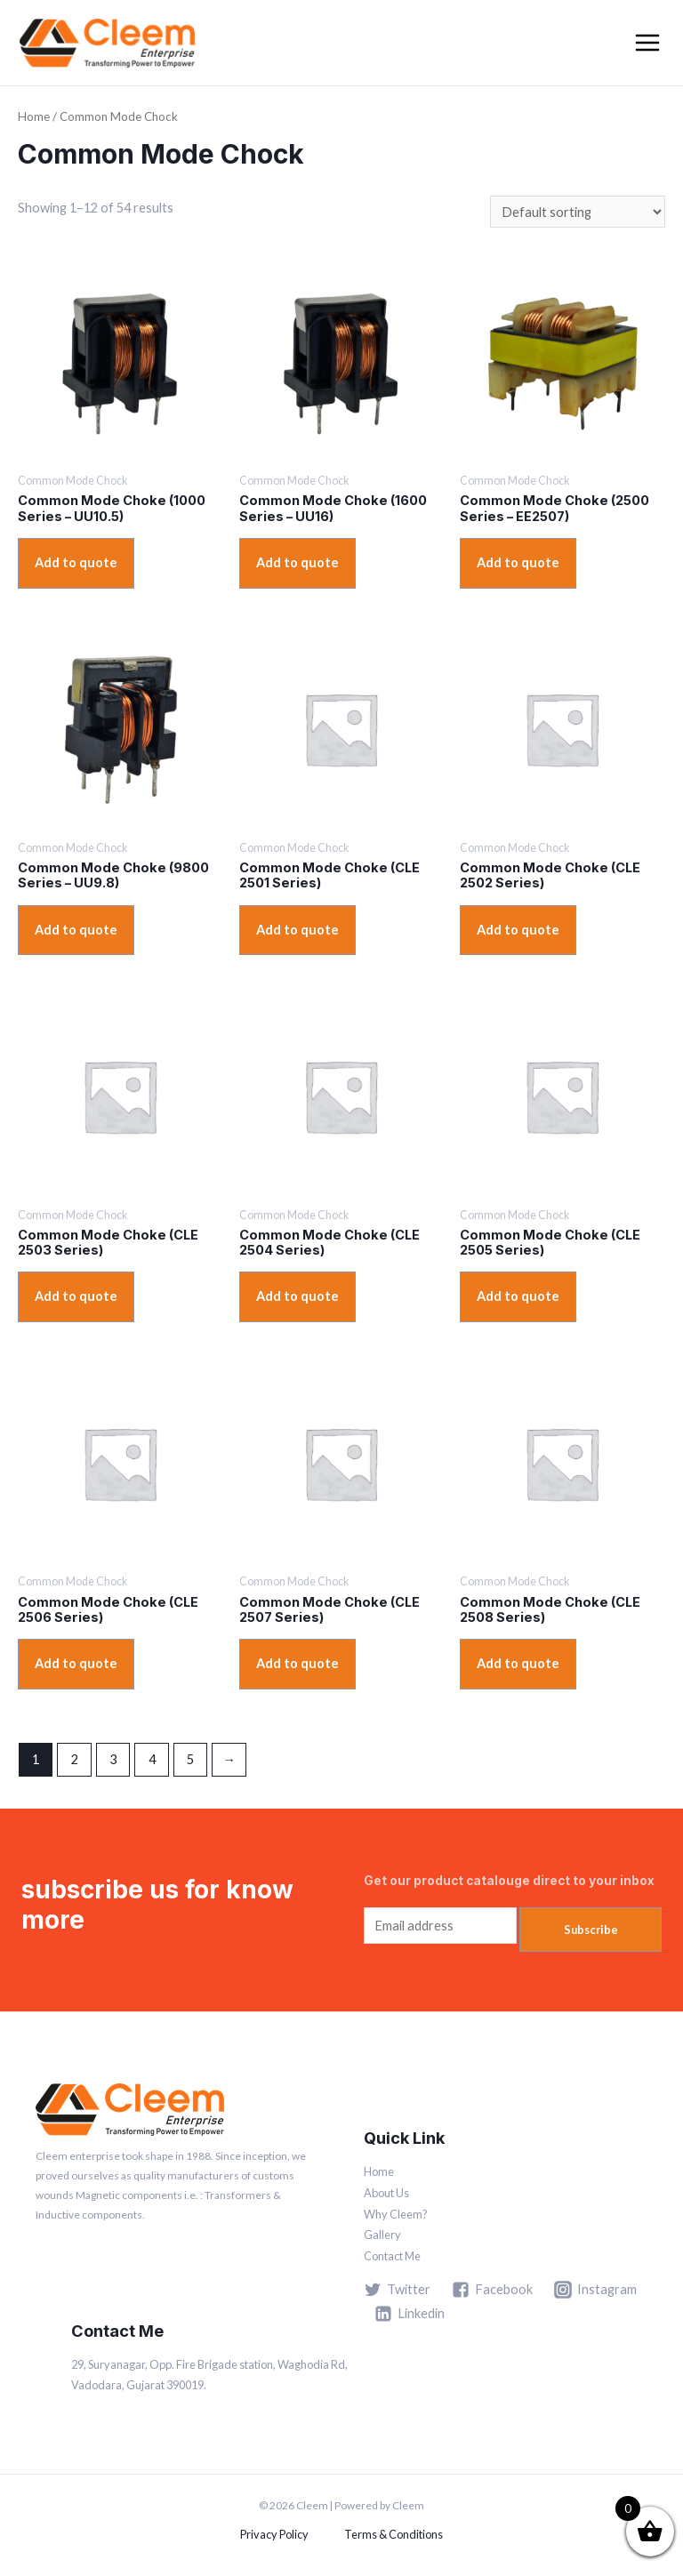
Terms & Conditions (393, 2534)
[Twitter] (397, 2290)
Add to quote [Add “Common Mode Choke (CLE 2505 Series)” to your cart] (518, 1296)
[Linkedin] (409, 2314)
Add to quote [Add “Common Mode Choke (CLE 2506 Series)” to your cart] (76, 1663)
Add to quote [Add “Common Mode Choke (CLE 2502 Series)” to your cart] (518, 929)
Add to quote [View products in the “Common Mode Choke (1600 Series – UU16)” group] (297, 562)
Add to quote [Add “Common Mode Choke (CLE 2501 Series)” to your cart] (297, 929)
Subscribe (591, 1929)
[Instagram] (595, 2290)
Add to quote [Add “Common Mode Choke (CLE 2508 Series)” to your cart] (518, 1663)
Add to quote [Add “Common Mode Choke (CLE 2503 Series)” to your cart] (76, 1296)
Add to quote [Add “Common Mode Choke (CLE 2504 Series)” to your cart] (297, 1296)
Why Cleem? (396, 2214)
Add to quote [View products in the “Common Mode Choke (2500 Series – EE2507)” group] (518, 562)
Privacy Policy (274, 2534)
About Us (386, 2193)
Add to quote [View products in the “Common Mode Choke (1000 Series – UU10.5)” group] (76, 562)
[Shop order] (577, 212)
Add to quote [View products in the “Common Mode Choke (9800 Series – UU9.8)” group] (76, 929)
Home (34, 116)
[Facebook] (492, 2290)
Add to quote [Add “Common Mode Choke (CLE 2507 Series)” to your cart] (297, 1663)
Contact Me (392, 2256)
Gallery (382, 2234)
